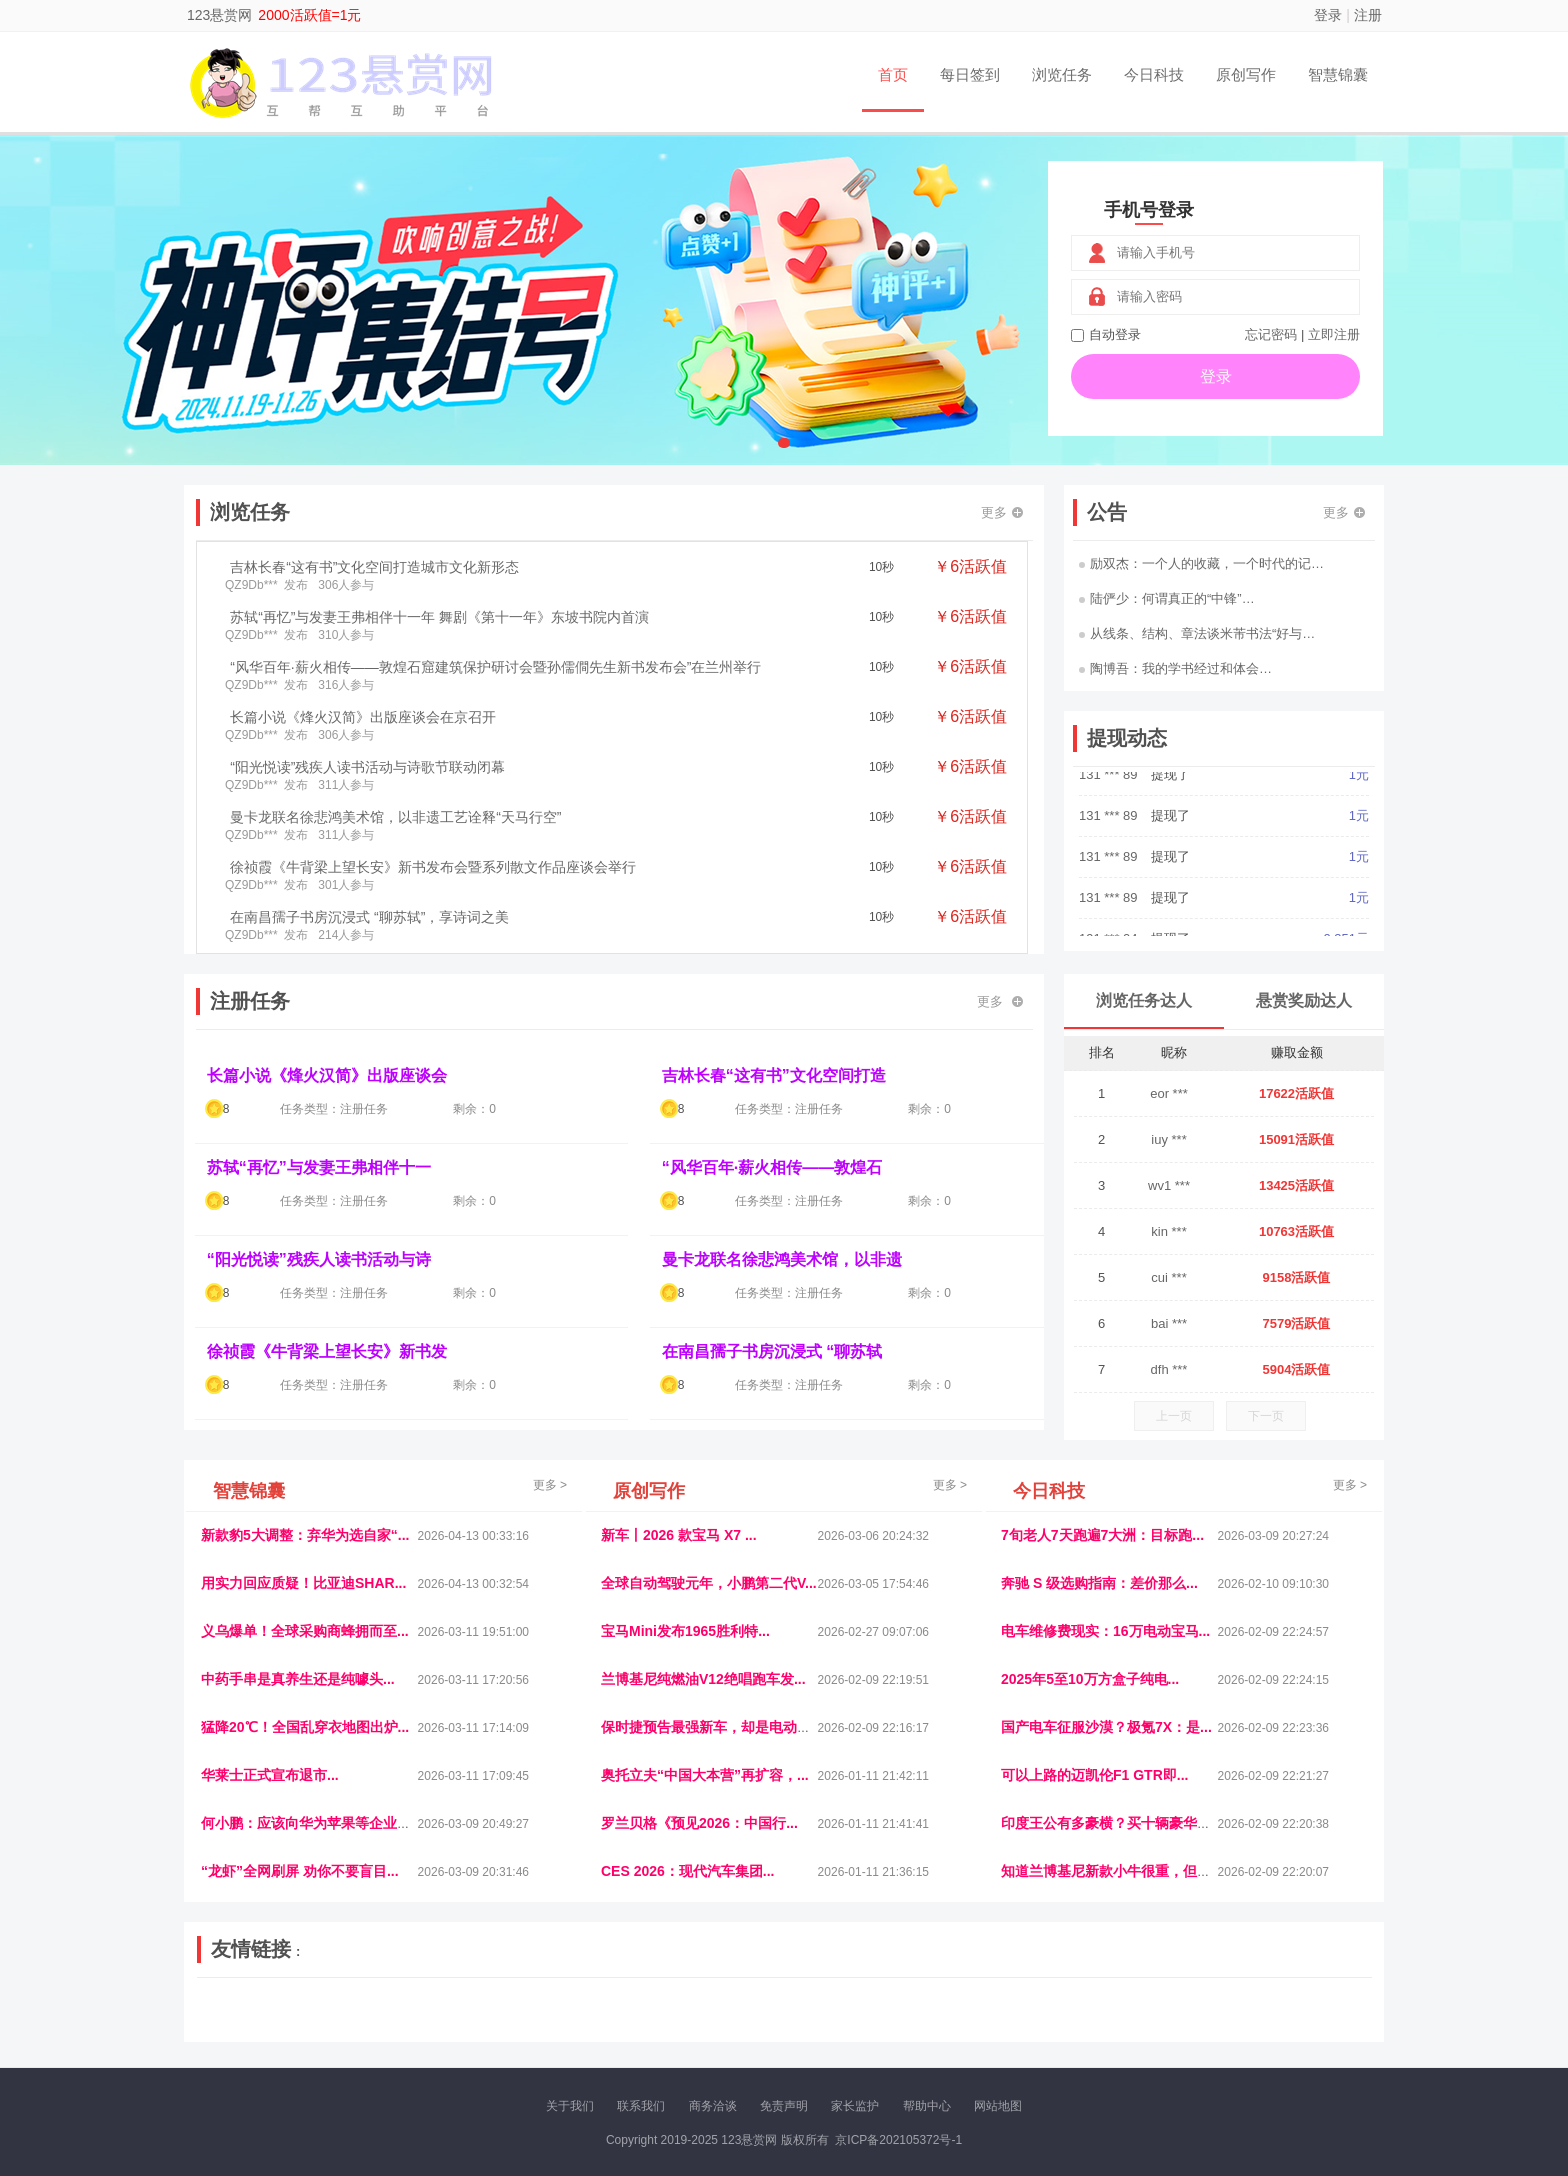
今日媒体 (1101, 2009)
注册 (1368, 15)
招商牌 (527, 2026)
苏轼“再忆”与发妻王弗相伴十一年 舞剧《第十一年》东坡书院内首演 (439, 617)
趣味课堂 (435, 2026)
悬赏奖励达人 (1304, 1000)
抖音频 (671, 2009)
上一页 (1174, 1416)
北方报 (1204, 2009)
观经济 (1052, 2009)
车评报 (881, 2009)
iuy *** (1168, 1139)
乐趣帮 (387, 2026)
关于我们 (570, 2106)
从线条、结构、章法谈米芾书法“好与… (1197, 633)
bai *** (1169, 1323)
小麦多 (783, 2026)
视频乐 (561, 2009)
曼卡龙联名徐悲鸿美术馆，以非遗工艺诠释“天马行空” (395, 817)
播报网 (1009, 2009)
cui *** (1168, 1277)
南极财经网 (947, 2026)
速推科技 (1155, 2009)
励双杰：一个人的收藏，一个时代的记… (1201, 563)
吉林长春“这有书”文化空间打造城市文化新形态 (374, 567)
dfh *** (1169, 1369)
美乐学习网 (240, 2009)
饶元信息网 (307, 2009)
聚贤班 (825, 2026)
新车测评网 (1251, 2026)
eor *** (1169, 1093)
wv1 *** (1169, 1185)
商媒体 (740, 2026)
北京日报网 (880, 2026)
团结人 (1153, 2026)
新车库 (1068, 2026)
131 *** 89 (1110, 791)
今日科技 (1154, 74)
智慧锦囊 (1338, 74)
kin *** (1168, 1231)
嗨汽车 (924, 2009)
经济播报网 (616, 2009)
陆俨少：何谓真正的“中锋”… (1167, 598)
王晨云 (484, 2026)
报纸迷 (655, 2026)
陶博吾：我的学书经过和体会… (1175, 668)
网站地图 (998, 2106)
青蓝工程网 (373, 2009)
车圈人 (967, 2009)
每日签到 (970, 74)
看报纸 (612, 2026)
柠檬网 (344, 2026)
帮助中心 (927, 2106)
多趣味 (301, 2026)
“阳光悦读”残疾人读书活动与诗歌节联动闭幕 (367, 767)
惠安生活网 (507, 2009)
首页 (893, 74)
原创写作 (1246, 74)
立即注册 (1334, 334)
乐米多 (697, 2026)
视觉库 (756, 2009)
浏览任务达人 (1144, 1000)
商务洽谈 (713, 2106)
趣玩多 (1305, 2026)
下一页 (1266, 1416)
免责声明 (784, 2106)
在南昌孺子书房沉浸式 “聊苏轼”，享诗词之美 (369, 917)
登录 (1328, 15)
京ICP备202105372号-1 (898, 2140)
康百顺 (259, 2026)
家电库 (1247, 2009)
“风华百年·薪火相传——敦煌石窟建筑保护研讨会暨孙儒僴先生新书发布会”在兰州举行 (495, 667)
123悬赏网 (219, 15)
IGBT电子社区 (819, 2009)
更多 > (550, 1485)
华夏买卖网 (1013, 2026)
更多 (1002, 512)
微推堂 (1111, 2026)
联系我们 (641, 2106)
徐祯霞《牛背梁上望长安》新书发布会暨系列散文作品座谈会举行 (433, 867)
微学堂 (569, 2026)
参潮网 (713, 2009)
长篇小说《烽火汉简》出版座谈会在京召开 (363, 717)
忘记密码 (1271, 334)
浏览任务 (1062, 74)
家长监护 (855, 2106)
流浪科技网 (440, 2009)
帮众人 (1196, 2026)
